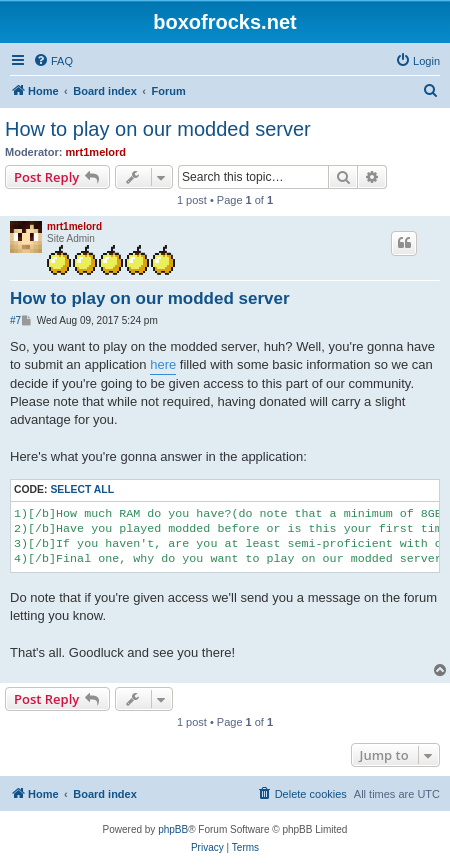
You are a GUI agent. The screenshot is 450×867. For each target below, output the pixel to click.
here (163, 364)
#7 (15, 320)
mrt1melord (96, 152)
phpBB (173, 829)
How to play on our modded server (158, 129)
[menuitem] (53, 61)
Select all (82, 489)
